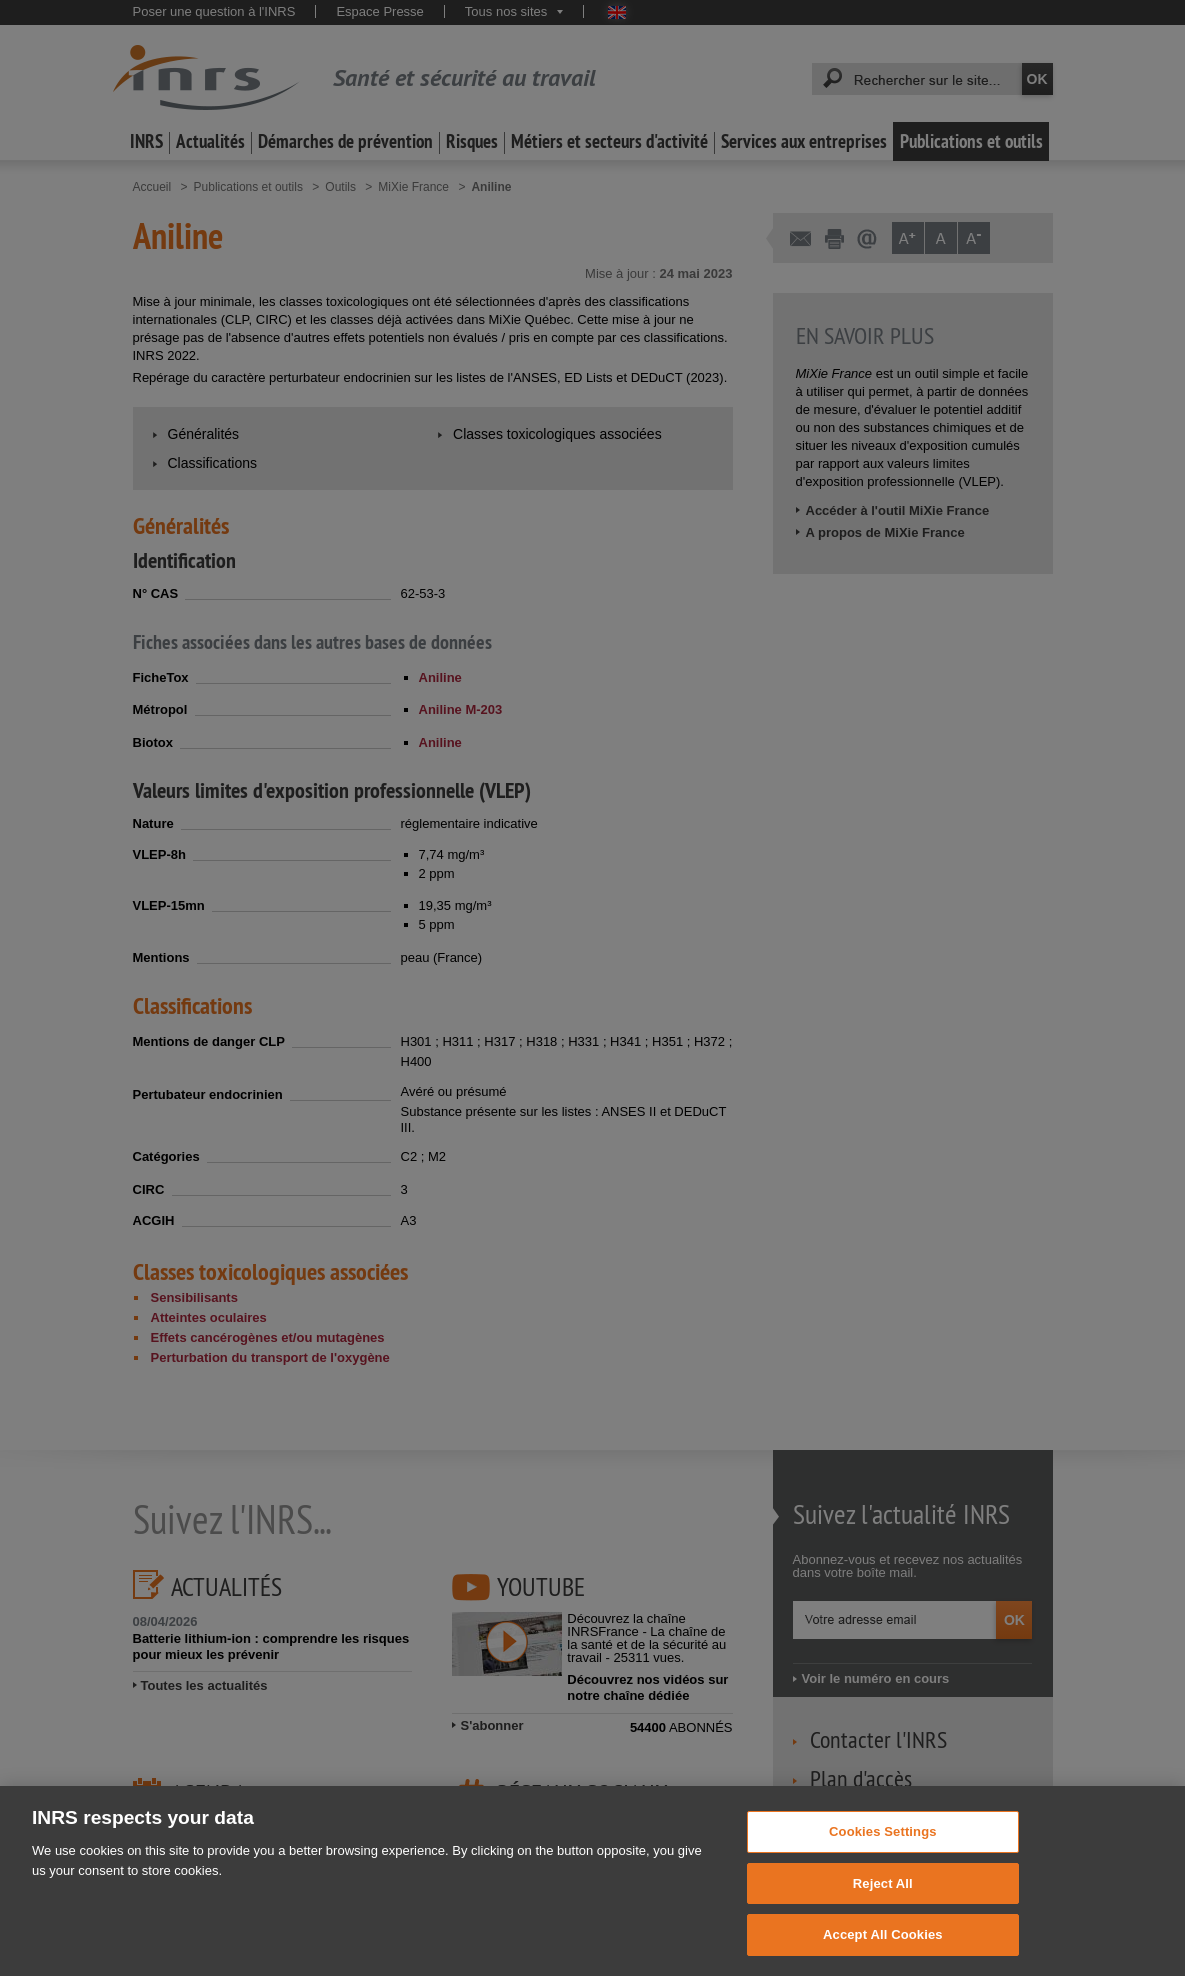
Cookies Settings (883, 1852)
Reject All (883, 1904)
